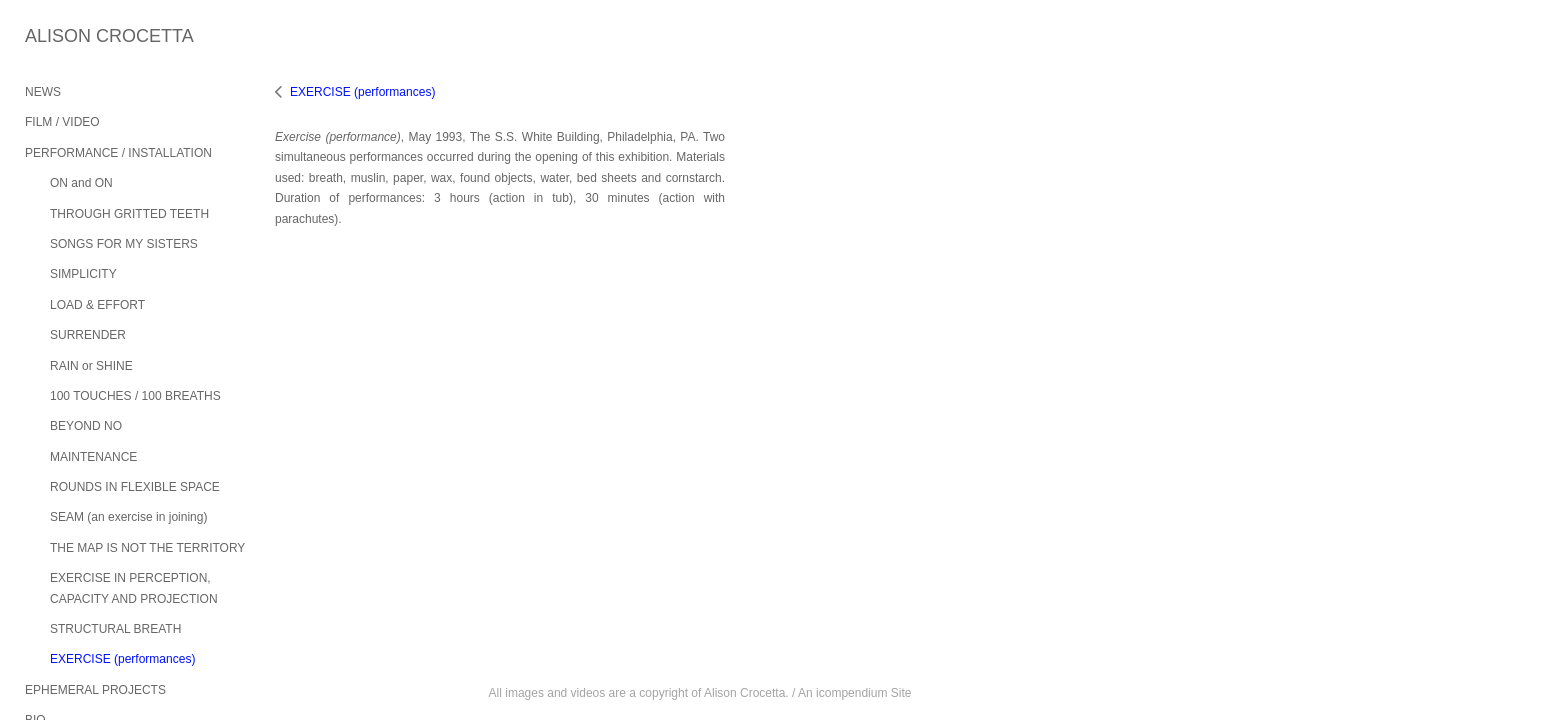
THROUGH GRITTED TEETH (129, 214)
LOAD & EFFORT (97, 305)
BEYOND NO (86, 426)
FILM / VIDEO (62, 122)
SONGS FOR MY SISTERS (124, 244)
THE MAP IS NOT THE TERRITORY (147, 548)
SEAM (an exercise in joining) (128, 517)
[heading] (75, 36)
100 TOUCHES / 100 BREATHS (135, 396)
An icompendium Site (854, 693)
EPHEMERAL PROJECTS (95, 690)
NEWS (43, 92)
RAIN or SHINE (91, 366)
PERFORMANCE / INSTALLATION (118, 153)
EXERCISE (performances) (122, 659)
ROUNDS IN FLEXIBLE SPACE (135, 487)
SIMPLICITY (83, 274)
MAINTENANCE (93, 457)
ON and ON (81, 183)
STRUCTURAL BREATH (115, 629)
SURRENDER (88, 335)
